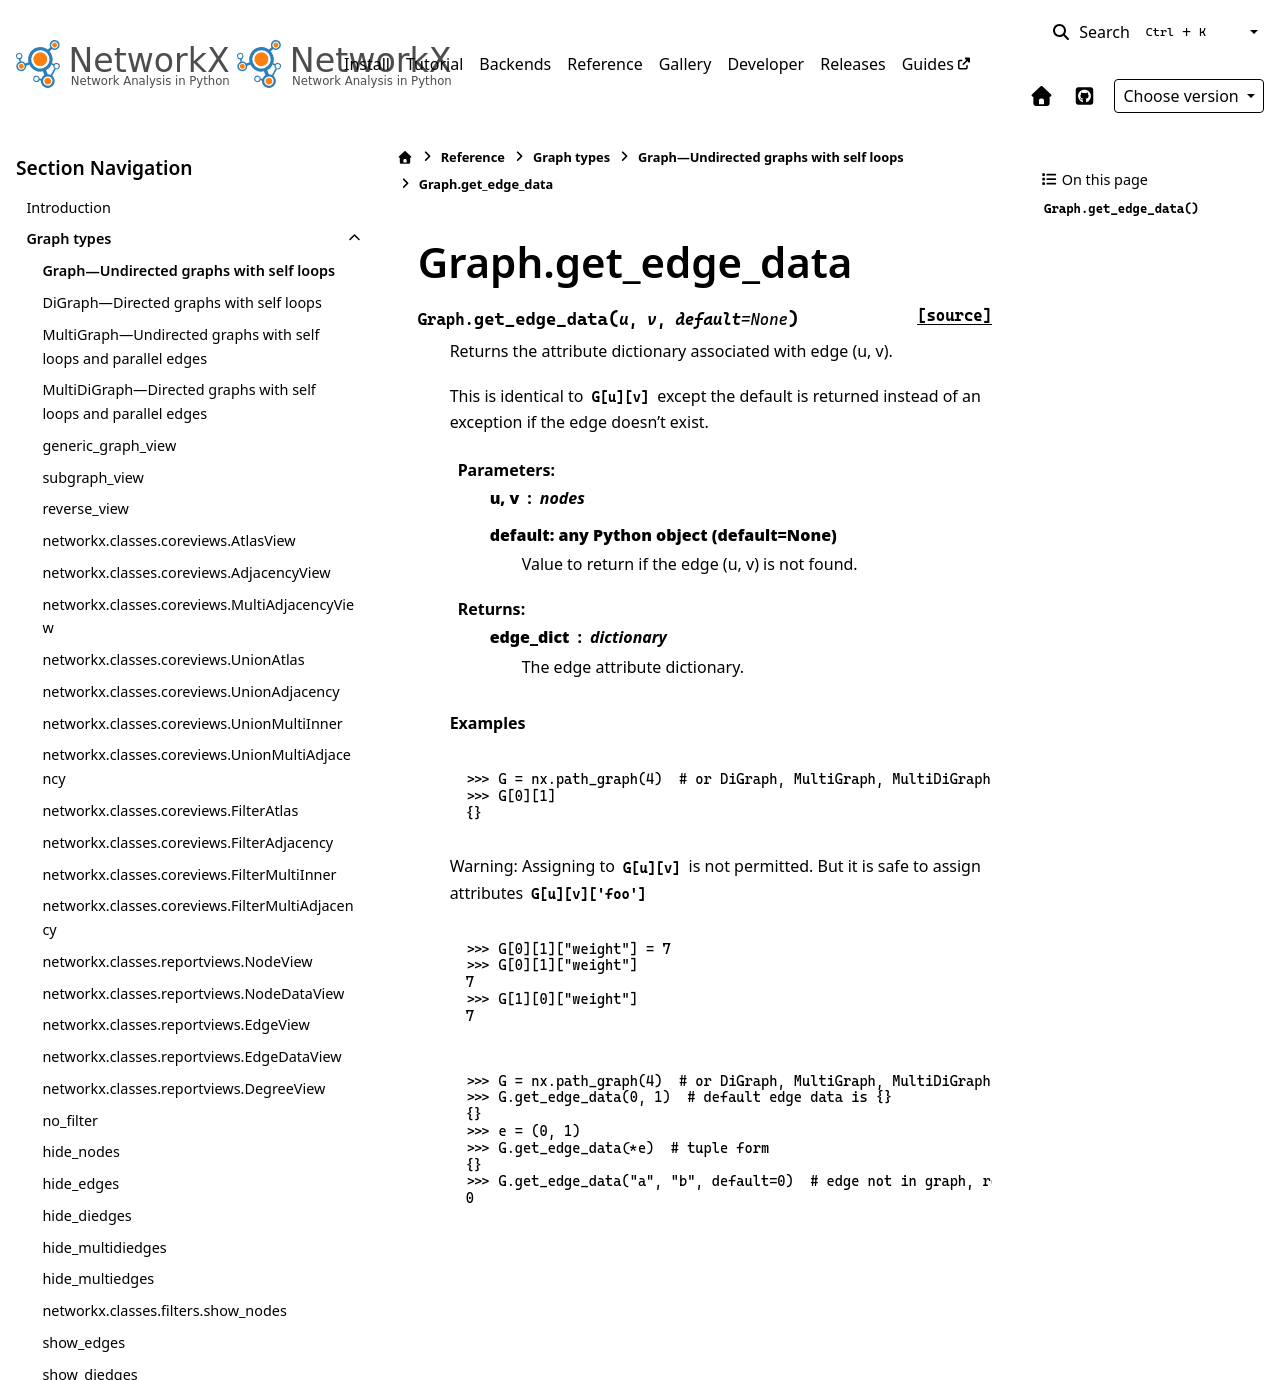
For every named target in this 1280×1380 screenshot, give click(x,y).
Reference (604, 64)
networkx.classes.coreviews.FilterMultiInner (173, 1028)
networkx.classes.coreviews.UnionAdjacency (171, 774)
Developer (765, 64)
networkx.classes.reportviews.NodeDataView (173, 1195)
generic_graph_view (109, 492)
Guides (928, 64)
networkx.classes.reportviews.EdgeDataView (172, 1306)
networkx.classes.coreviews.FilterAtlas (170, 929)
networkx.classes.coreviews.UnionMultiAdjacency (174, 885)
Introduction (68, 207)
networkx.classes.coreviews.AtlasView (168, 588)
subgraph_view (93, 524)
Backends (515, 64)
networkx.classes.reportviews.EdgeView (170, 1250)
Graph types (68, 238)
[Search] (1132, 32)
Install (367, 64)
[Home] (355, 157)
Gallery (685, 64)
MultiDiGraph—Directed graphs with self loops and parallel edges (165, 449)
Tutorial (434, 64)
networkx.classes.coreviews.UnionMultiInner (174, 830)
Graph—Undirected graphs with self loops (167, 282)
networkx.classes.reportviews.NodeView (171, 1139)
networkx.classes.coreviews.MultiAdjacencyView (172, 687)
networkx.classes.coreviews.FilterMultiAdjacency (170, 1084)
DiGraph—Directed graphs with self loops (161, 338)
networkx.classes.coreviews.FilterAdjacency (172, 973)
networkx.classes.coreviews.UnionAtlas (173, 730)
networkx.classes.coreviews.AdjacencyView (170, 631)
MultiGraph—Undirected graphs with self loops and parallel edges (167, 393)
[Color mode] (1252, 32)
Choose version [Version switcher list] (1183, 96)
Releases (852, 64)
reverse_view (85, 556)
